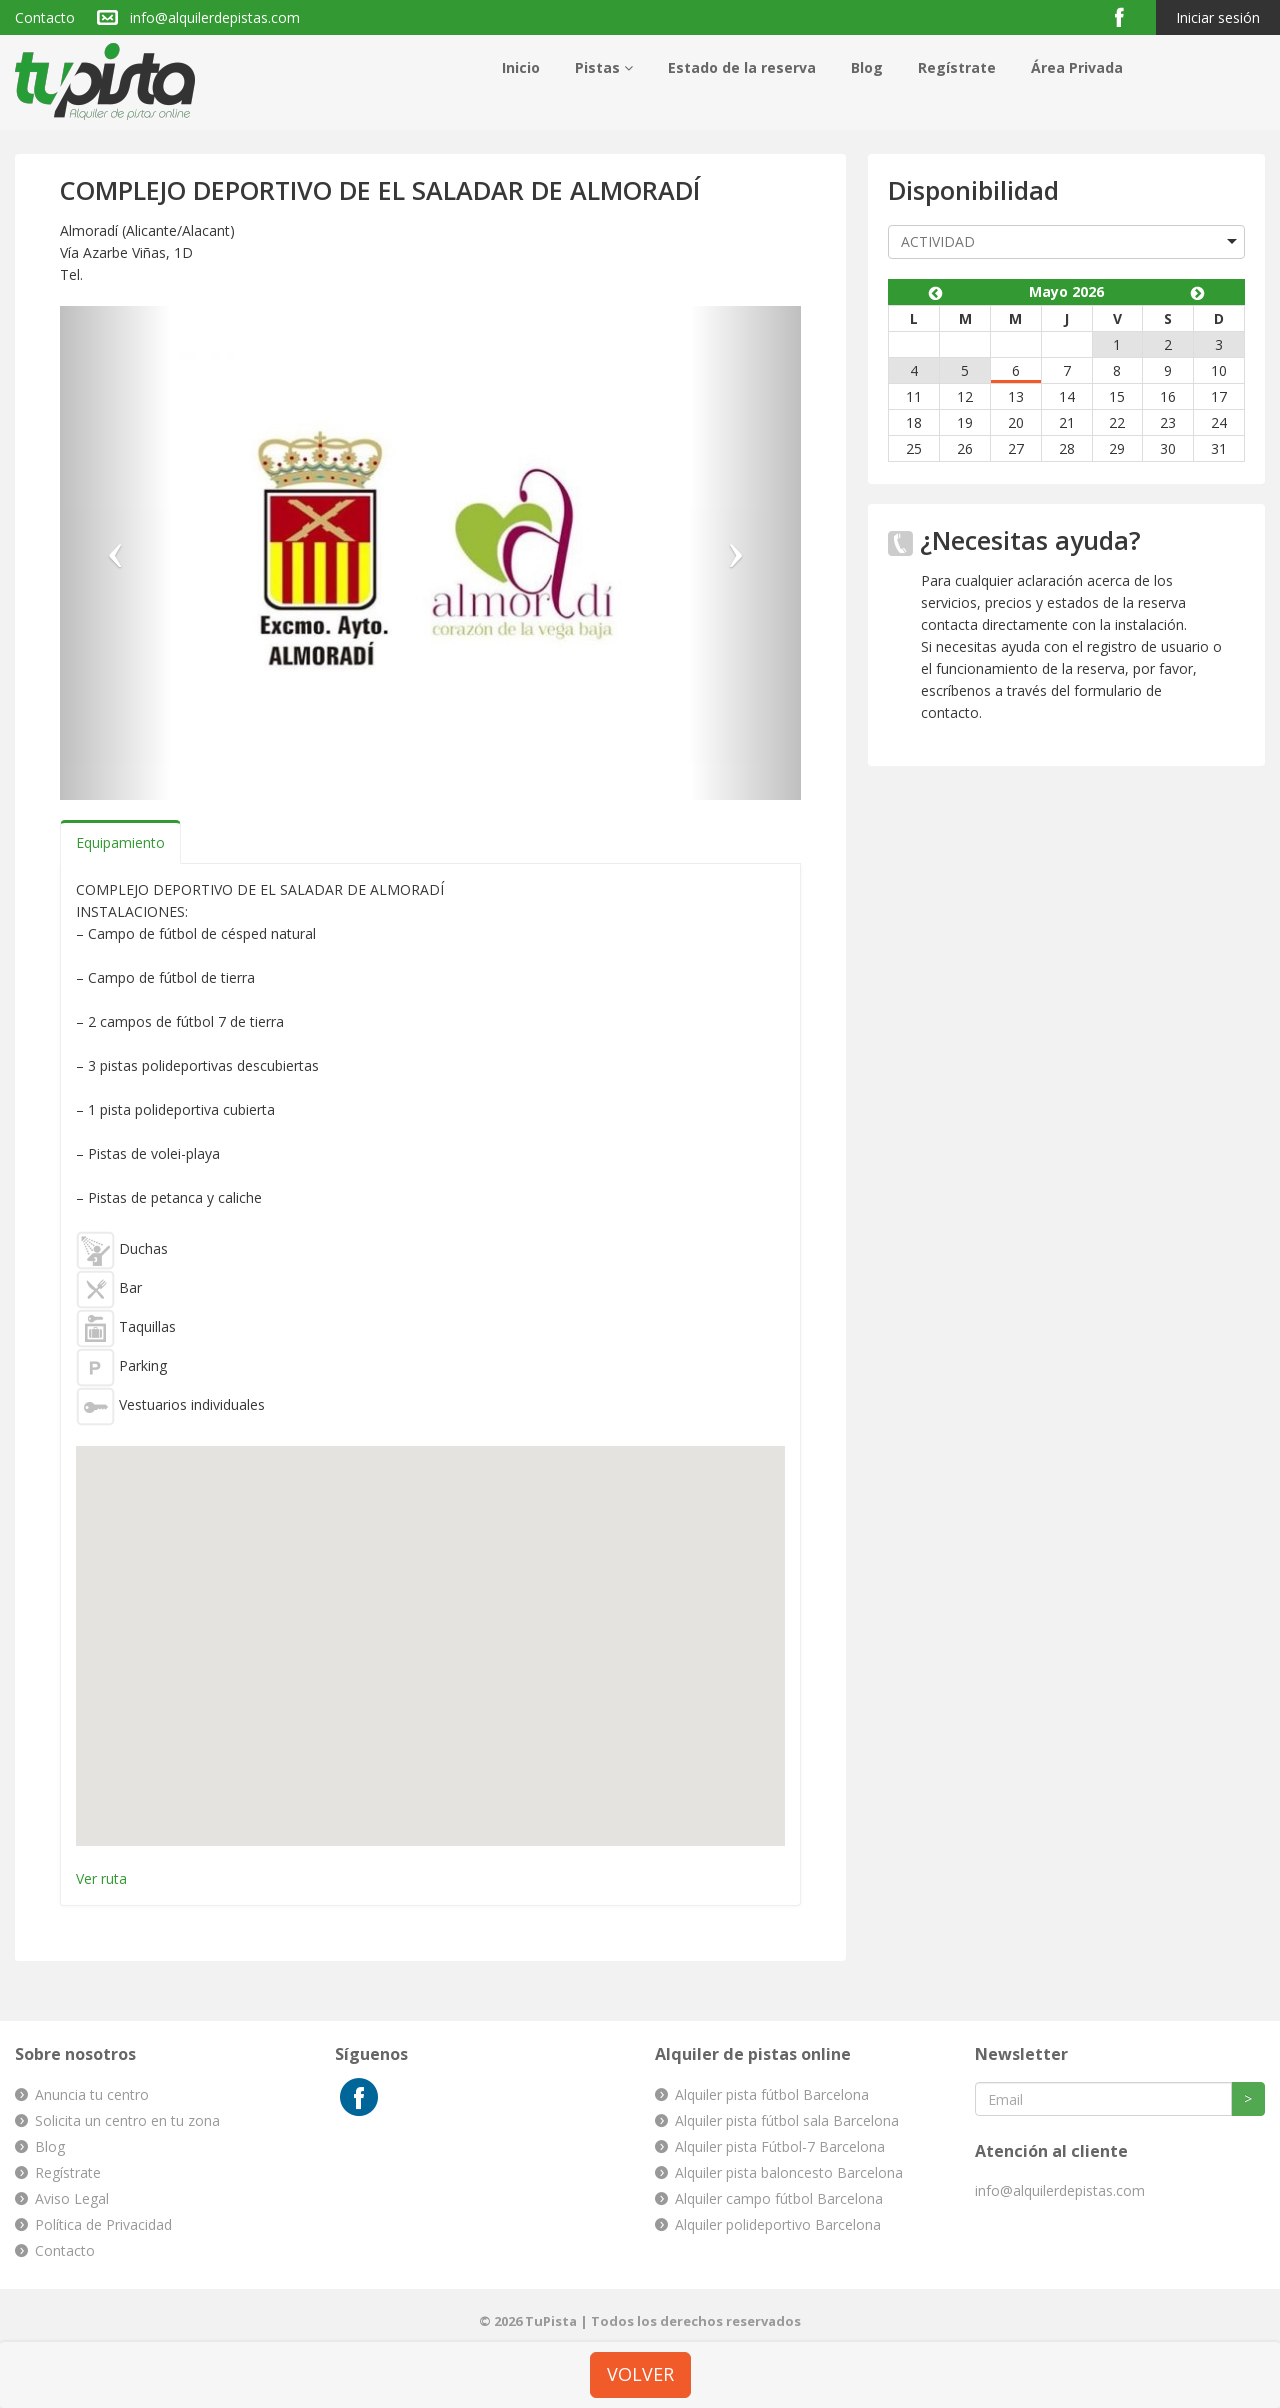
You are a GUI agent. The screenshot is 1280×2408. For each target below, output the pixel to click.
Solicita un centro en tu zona (127, 2120)
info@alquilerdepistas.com (215, 17)
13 (1016, 396)
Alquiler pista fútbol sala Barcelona (787, 2120)
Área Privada (1077, 67)
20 (1016, 422)
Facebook (1127, 16)
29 (1117, 448)
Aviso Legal (72, 2198)
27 (1016, 448)
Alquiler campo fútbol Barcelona (779, 2198)
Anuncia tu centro (92, 2094)
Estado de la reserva (742, 67)
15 (1117, 396)
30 (1168, 448)
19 (965, 422)
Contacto (45, 17)
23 (1168, 422)
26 (965, 448)
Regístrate (957, 67)
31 (1219, 448)
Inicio (521, 67)
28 (1067, 448)
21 (1067, 422)
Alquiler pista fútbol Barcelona (772, 2094)
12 (965, 396)
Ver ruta (101, 1878)
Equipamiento (120, 842)
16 (1168, 396)
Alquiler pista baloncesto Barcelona (789, 2172)
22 (1117, 422)
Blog (867, 67)
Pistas (604, 67)
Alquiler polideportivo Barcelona (778, 2224)
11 (914, 396)
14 (1067, 396)
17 (1219, 396)
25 (914, 448)
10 (1219, 370)
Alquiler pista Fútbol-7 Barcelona (780, 2146)
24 (1219, 422)
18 (914, 422)
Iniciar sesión (1218, 17)
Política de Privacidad (103, 2224)
